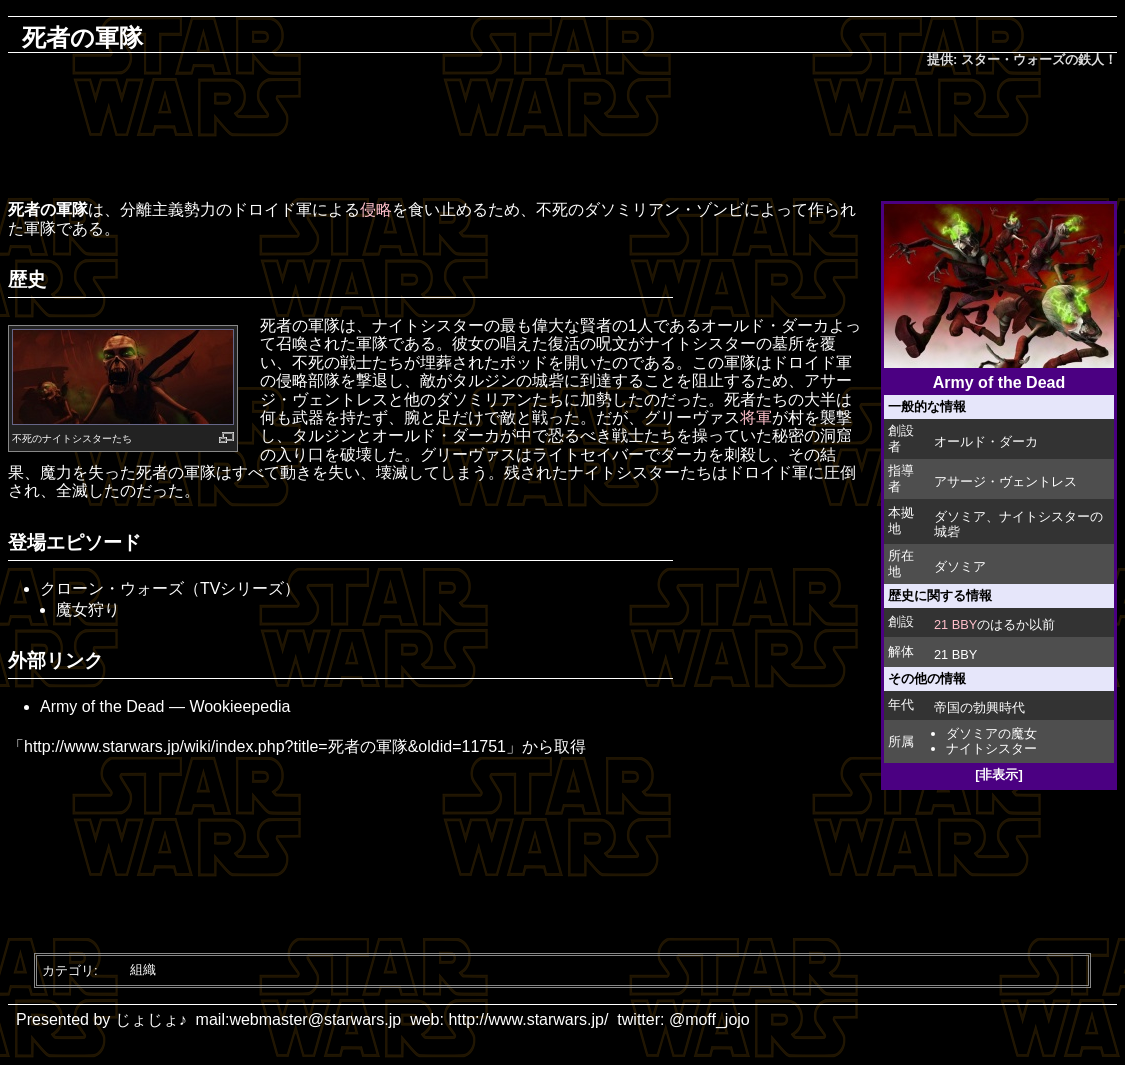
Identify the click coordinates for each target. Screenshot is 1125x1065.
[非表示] (999, 774)
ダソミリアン (632, 209)
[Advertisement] (563, 136)
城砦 (548, 380)
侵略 (376, 209)
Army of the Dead (102, 706)
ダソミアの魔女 (991, 733)
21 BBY (955, 624)
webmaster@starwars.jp (315, 1019)
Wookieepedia (239, 706)
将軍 (756, 417)
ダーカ (805, 325)
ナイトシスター (991, 748)
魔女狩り (88, 609)
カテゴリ (68, 969)
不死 (22, 438)
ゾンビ (720, 209)
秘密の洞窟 (812, 435)
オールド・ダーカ (986, 441)
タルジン (484, 380)
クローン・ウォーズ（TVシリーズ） (170, 588)
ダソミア (960, 516)
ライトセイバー (588, 454)
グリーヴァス (692, 417)
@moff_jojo (709, 1019)
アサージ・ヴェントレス (1005, 481)
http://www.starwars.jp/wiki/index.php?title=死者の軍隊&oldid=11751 (265, 746)
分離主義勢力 (168, 209)
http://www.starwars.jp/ (528, 1019)
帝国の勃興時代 (979, 707)
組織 (143, 969)
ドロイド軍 (272, 209)
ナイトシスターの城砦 (1018, 524)
